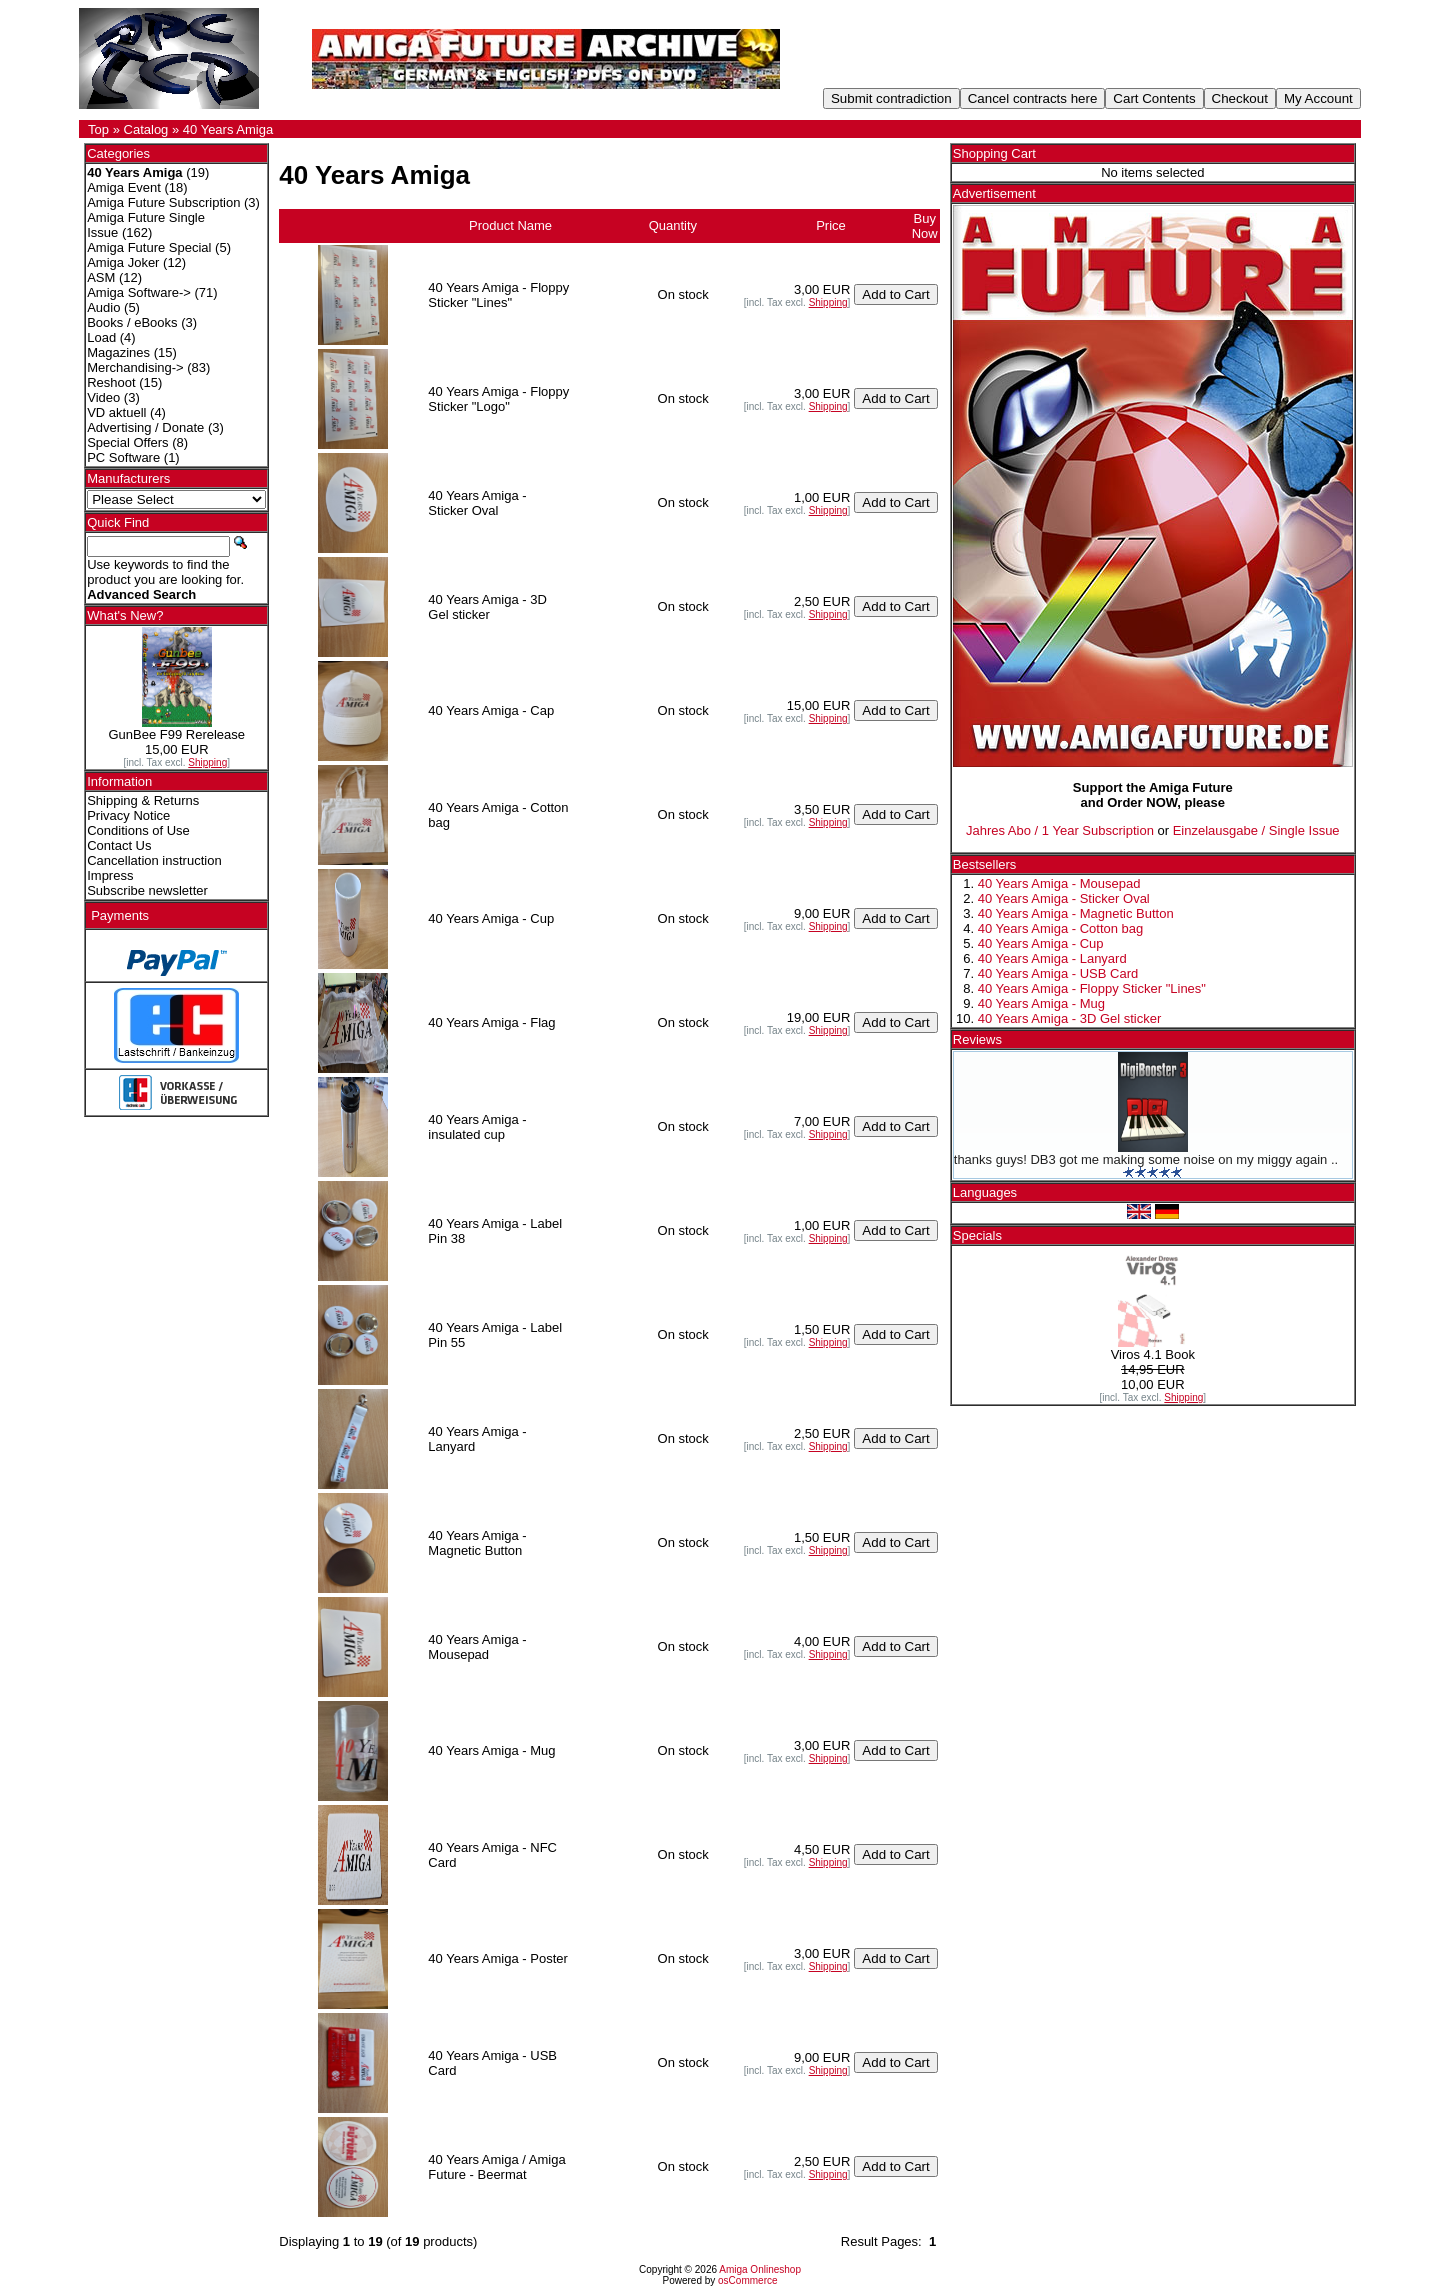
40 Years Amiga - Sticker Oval (1064, 898)
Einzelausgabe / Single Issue (1256, 830)
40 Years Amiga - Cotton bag (1061, 928)
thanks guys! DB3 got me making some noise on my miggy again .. (1146, 1159)
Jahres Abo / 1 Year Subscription (1060, 830)
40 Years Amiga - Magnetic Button (1076, 913)
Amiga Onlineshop (760, 2269)
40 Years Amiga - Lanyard (1052, 958)
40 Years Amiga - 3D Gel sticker (1070, 1018)
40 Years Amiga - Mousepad (1059, 883)
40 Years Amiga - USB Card (1058, 973)
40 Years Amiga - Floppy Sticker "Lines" (1092, 988)
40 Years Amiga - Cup (1041, 943)
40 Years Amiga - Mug (1041, 1003)
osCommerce (747, 2280)
